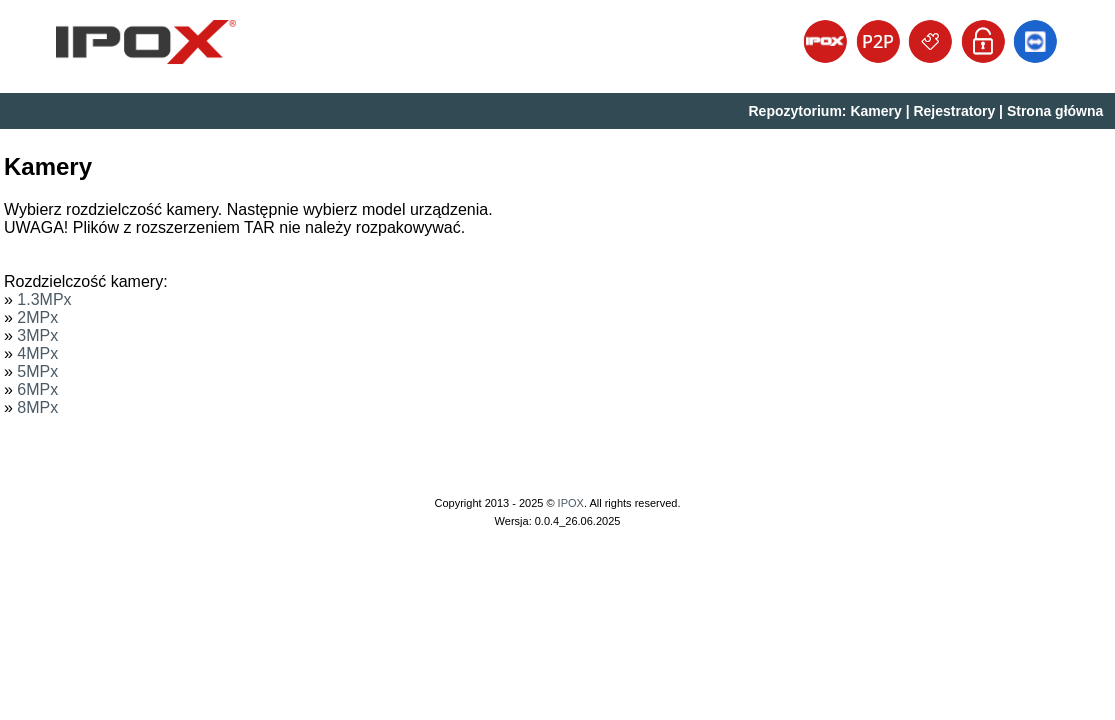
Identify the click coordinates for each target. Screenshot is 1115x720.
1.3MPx (44, 299)
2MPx (37, 317)
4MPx (37, 353)
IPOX (571, 503)
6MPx (37, 389)
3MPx (37, 335)
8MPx (37, 407)
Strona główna (1055, 111)
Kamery (875, 111)
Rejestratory (954, 111)
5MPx (37, 371)
